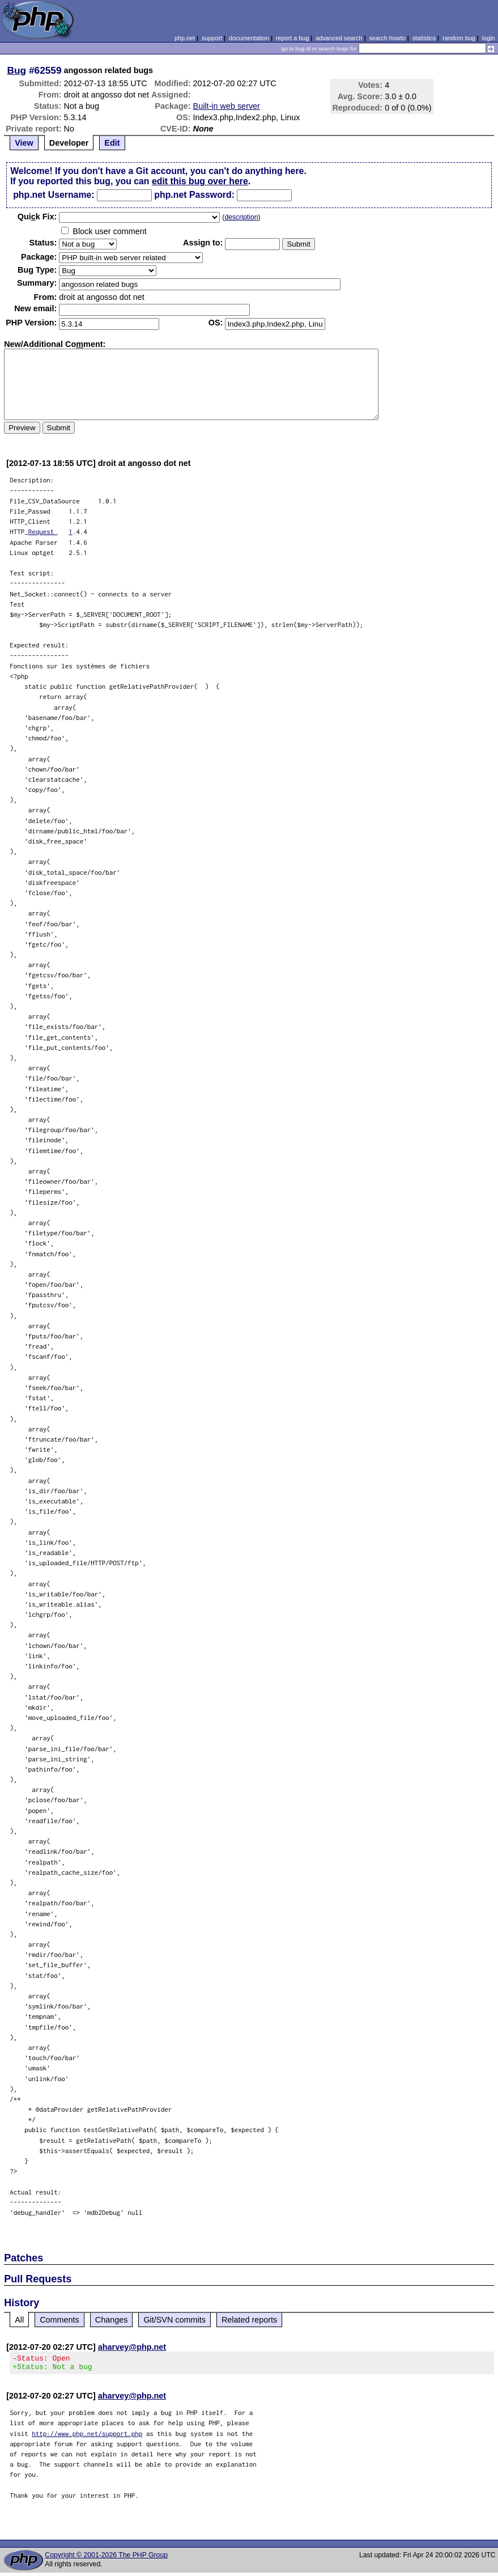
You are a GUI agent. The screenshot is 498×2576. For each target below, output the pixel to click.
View (24, 142)
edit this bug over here (200, 181)
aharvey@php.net (132, 2347)
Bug (17, 70)
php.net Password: (194, 195)
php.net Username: (53, 195)
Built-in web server (226, 106)
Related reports (249, 2319)
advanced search (339, 38)
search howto (387, 38)
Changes (111, 2319)
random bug (458, 38)
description (241, 217)
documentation (249, 38)
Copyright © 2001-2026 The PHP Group (106, 2558)
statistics (424, 38)
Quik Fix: (37, 216)
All (19, 2319)
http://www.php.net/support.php (87, 2437)
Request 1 (50, 531)
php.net (184, 38)
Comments (59, 2319)
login (488, 38)
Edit (112, 142)
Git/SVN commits (174, 2319)
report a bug (292, 38)
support (212, 38)
